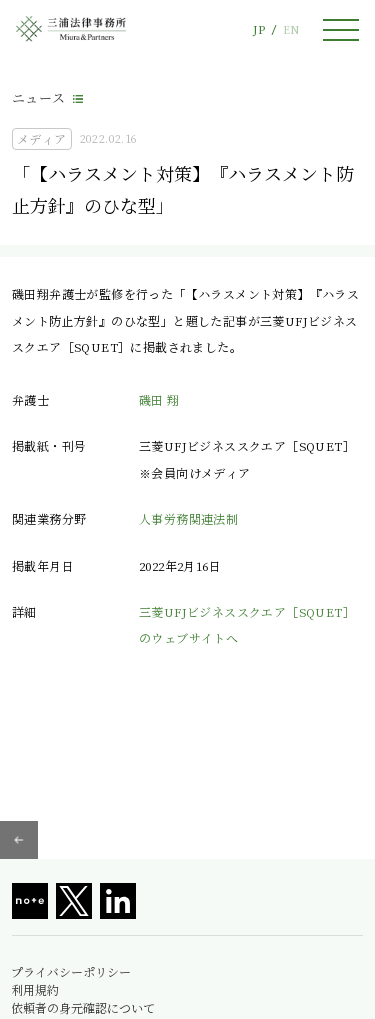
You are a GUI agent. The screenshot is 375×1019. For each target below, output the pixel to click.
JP (259, 29)
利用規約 (35, 990)
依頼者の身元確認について (83, 1008)
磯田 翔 (159, 399)
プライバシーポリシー (71, 972)
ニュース (39, 97)
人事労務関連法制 (188, 518)
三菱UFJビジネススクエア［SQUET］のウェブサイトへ (247, 624)
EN (291, 29)
